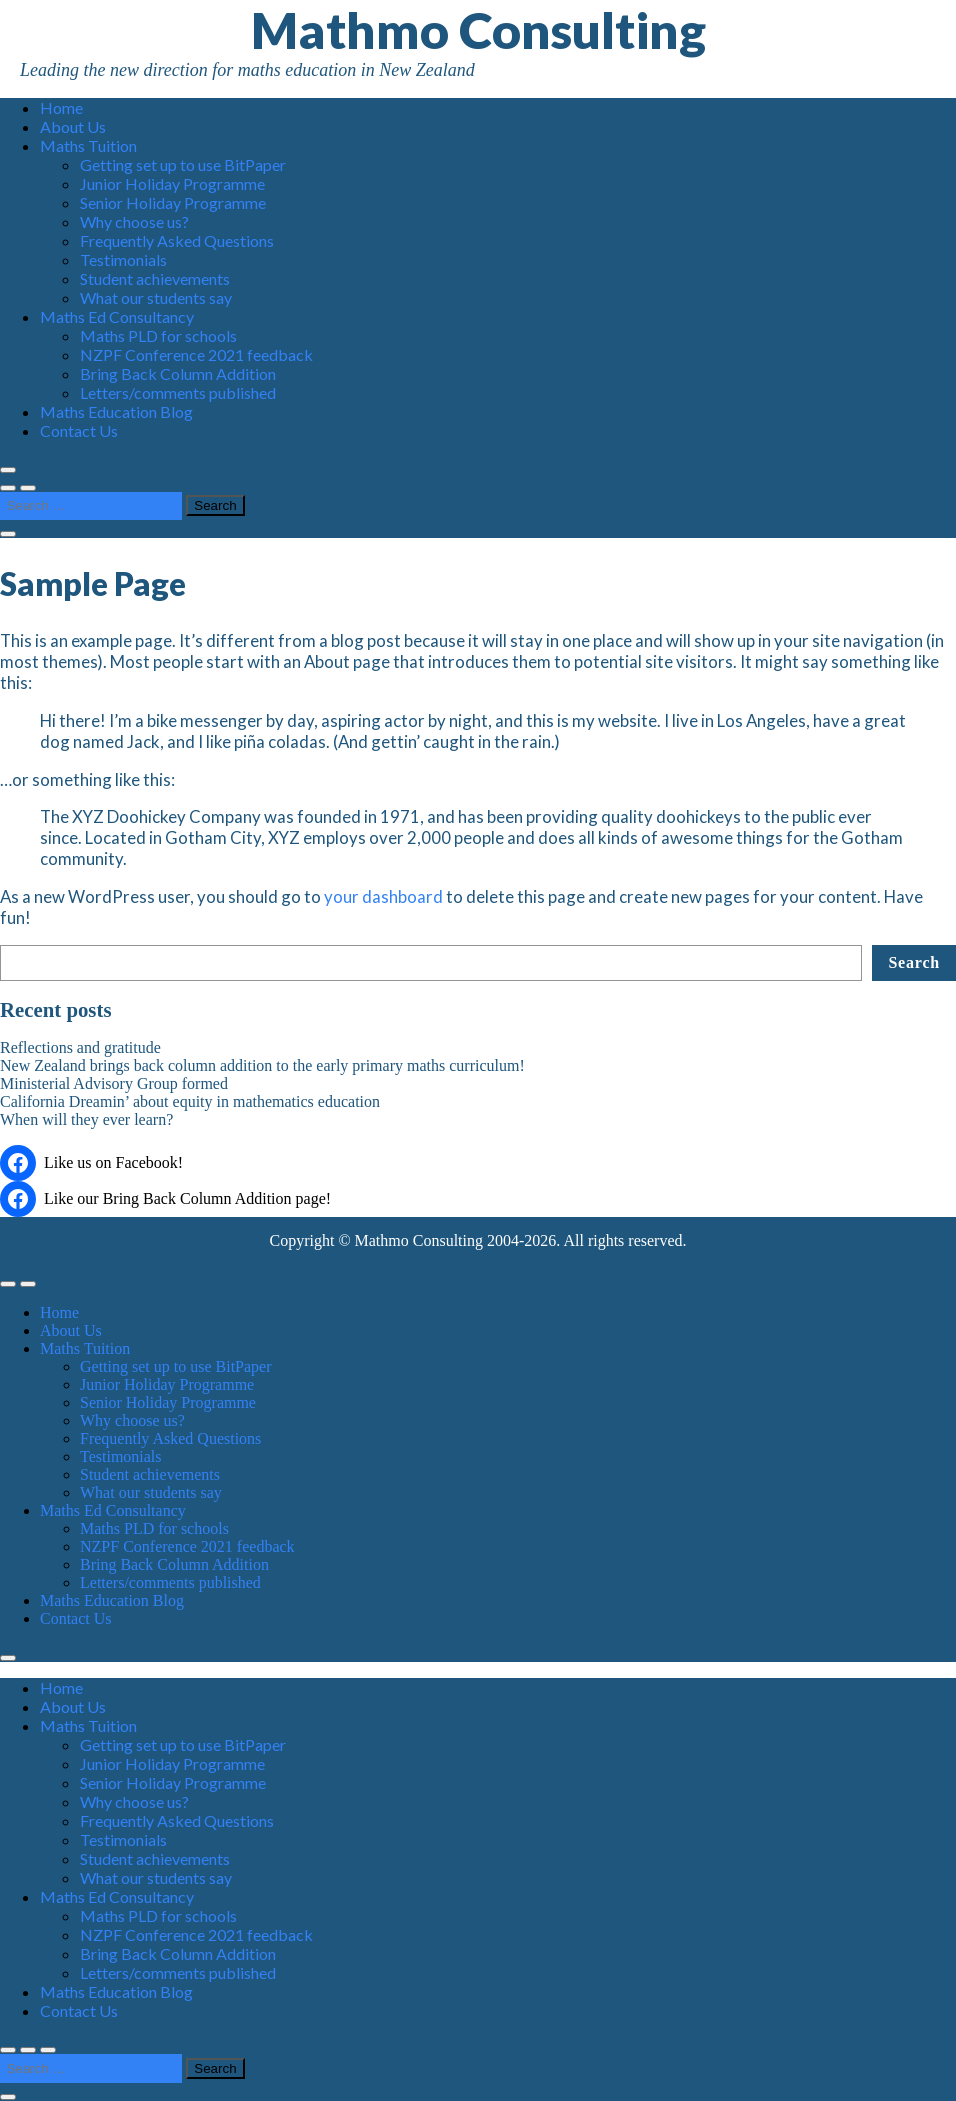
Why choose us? (134, 221)
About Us (73, 126)
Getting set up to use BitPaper (183, 164)
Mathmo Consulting (478, 30)
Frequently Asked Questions (177, 240)
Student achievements (155, 278)
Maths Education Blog (116, 411)
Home (61, 107)
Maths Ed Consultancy (117, 316)
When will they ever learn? (86, 1119)
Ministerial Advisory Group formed (114, 1083)
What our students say (156, 297)
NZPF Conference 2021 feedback (196, 354)
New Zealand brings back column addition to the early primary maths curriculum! (262, 1065)
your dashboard (383, 896)
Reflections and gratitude (80, 1047)
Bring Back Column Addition (178, 373)
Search (914, 962)
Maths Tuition (88, 145)
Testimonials (123, 259)
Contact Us (79, 430)
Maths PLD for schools (158, 335)
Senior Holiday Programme (173, 202)
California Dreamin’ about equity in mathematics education (190, 1101)
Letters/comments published (178, 392)
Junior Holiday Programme (172, 183)
